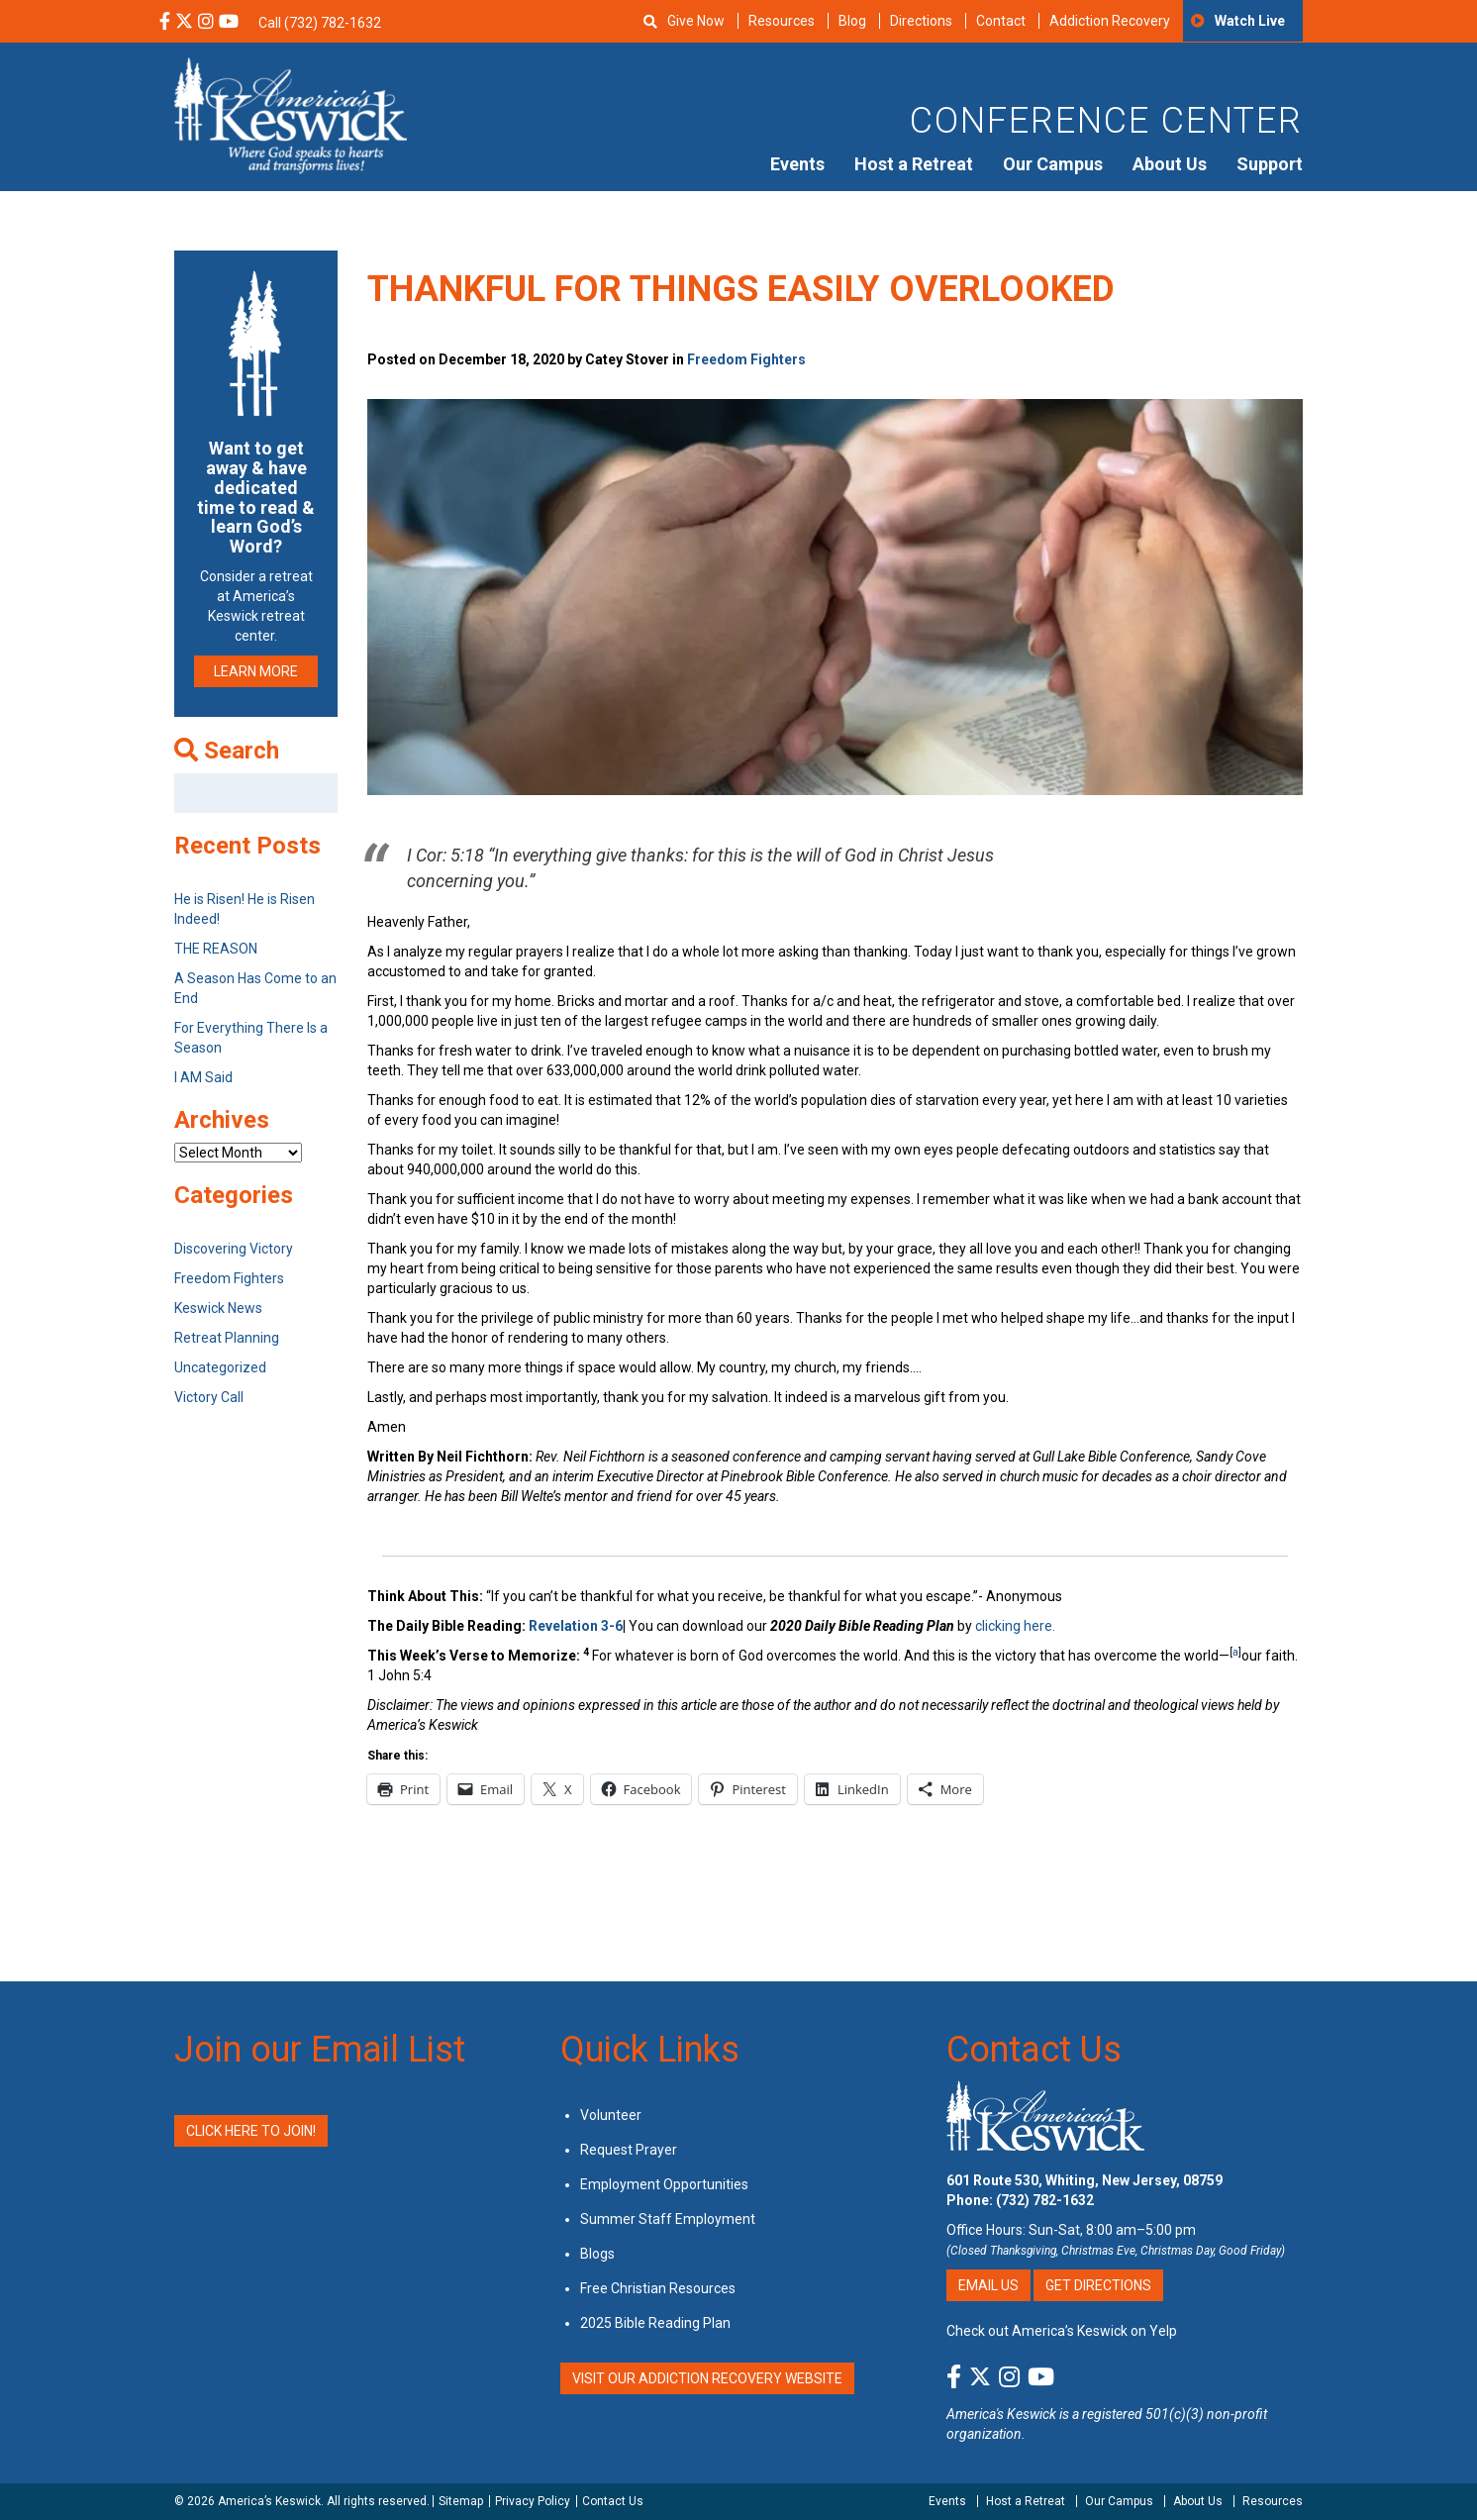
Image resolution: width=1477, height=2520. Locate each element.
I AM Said (203, 1077)
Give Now (696, 21)
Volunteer (610, 2115)
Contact (1001, 21)
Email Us (988, 2285)
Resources (781, 21)
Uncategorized (220, 1367)
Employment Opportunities (664, 2184)
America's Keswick (1001, 2414)
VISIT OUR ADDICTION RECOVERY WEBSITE (707, 2378)
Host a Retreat (913, 163)
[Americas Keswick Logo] (290, 114)
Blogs (597, 2254)
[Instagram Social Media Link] (206, 23)
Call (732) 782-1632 (319, 23)
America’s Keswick (269, 2501)
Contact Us (1034, 2049)
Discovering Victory (233, 1249)
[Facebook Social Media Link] (164, 23)
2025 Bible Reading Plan (655, 2323)
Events (797, 163)
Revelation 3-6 (576, 1626)
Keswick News (218, 1308)
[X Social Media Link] (184, 23)
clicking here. (1016, 1626)
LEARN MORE (256, 671)
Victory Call (209, 1397)
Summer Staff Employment (667, 2219)
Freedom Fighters (746, 359)
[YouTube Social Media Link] (229, 23)
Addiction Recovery (1109, 21)
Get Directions (1098, 2285)
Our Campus (1053, 163)
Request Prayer (628, 2150)
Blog (852, 21)
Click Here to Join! (251, 2131)
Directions (921, 21)
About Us (1169, 163)
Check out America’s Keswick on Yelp (1061, 2331)
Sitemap (461, 2501)
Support (1269, 163)
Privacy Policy (532, 2501)
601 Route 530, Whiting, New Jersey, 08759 (1084, 2180)
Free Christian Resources (658, 2288)
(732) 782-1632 (1045, 2200)
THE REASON (215, 949)
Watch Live (1250, 21)
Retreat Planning (226, 1338)
